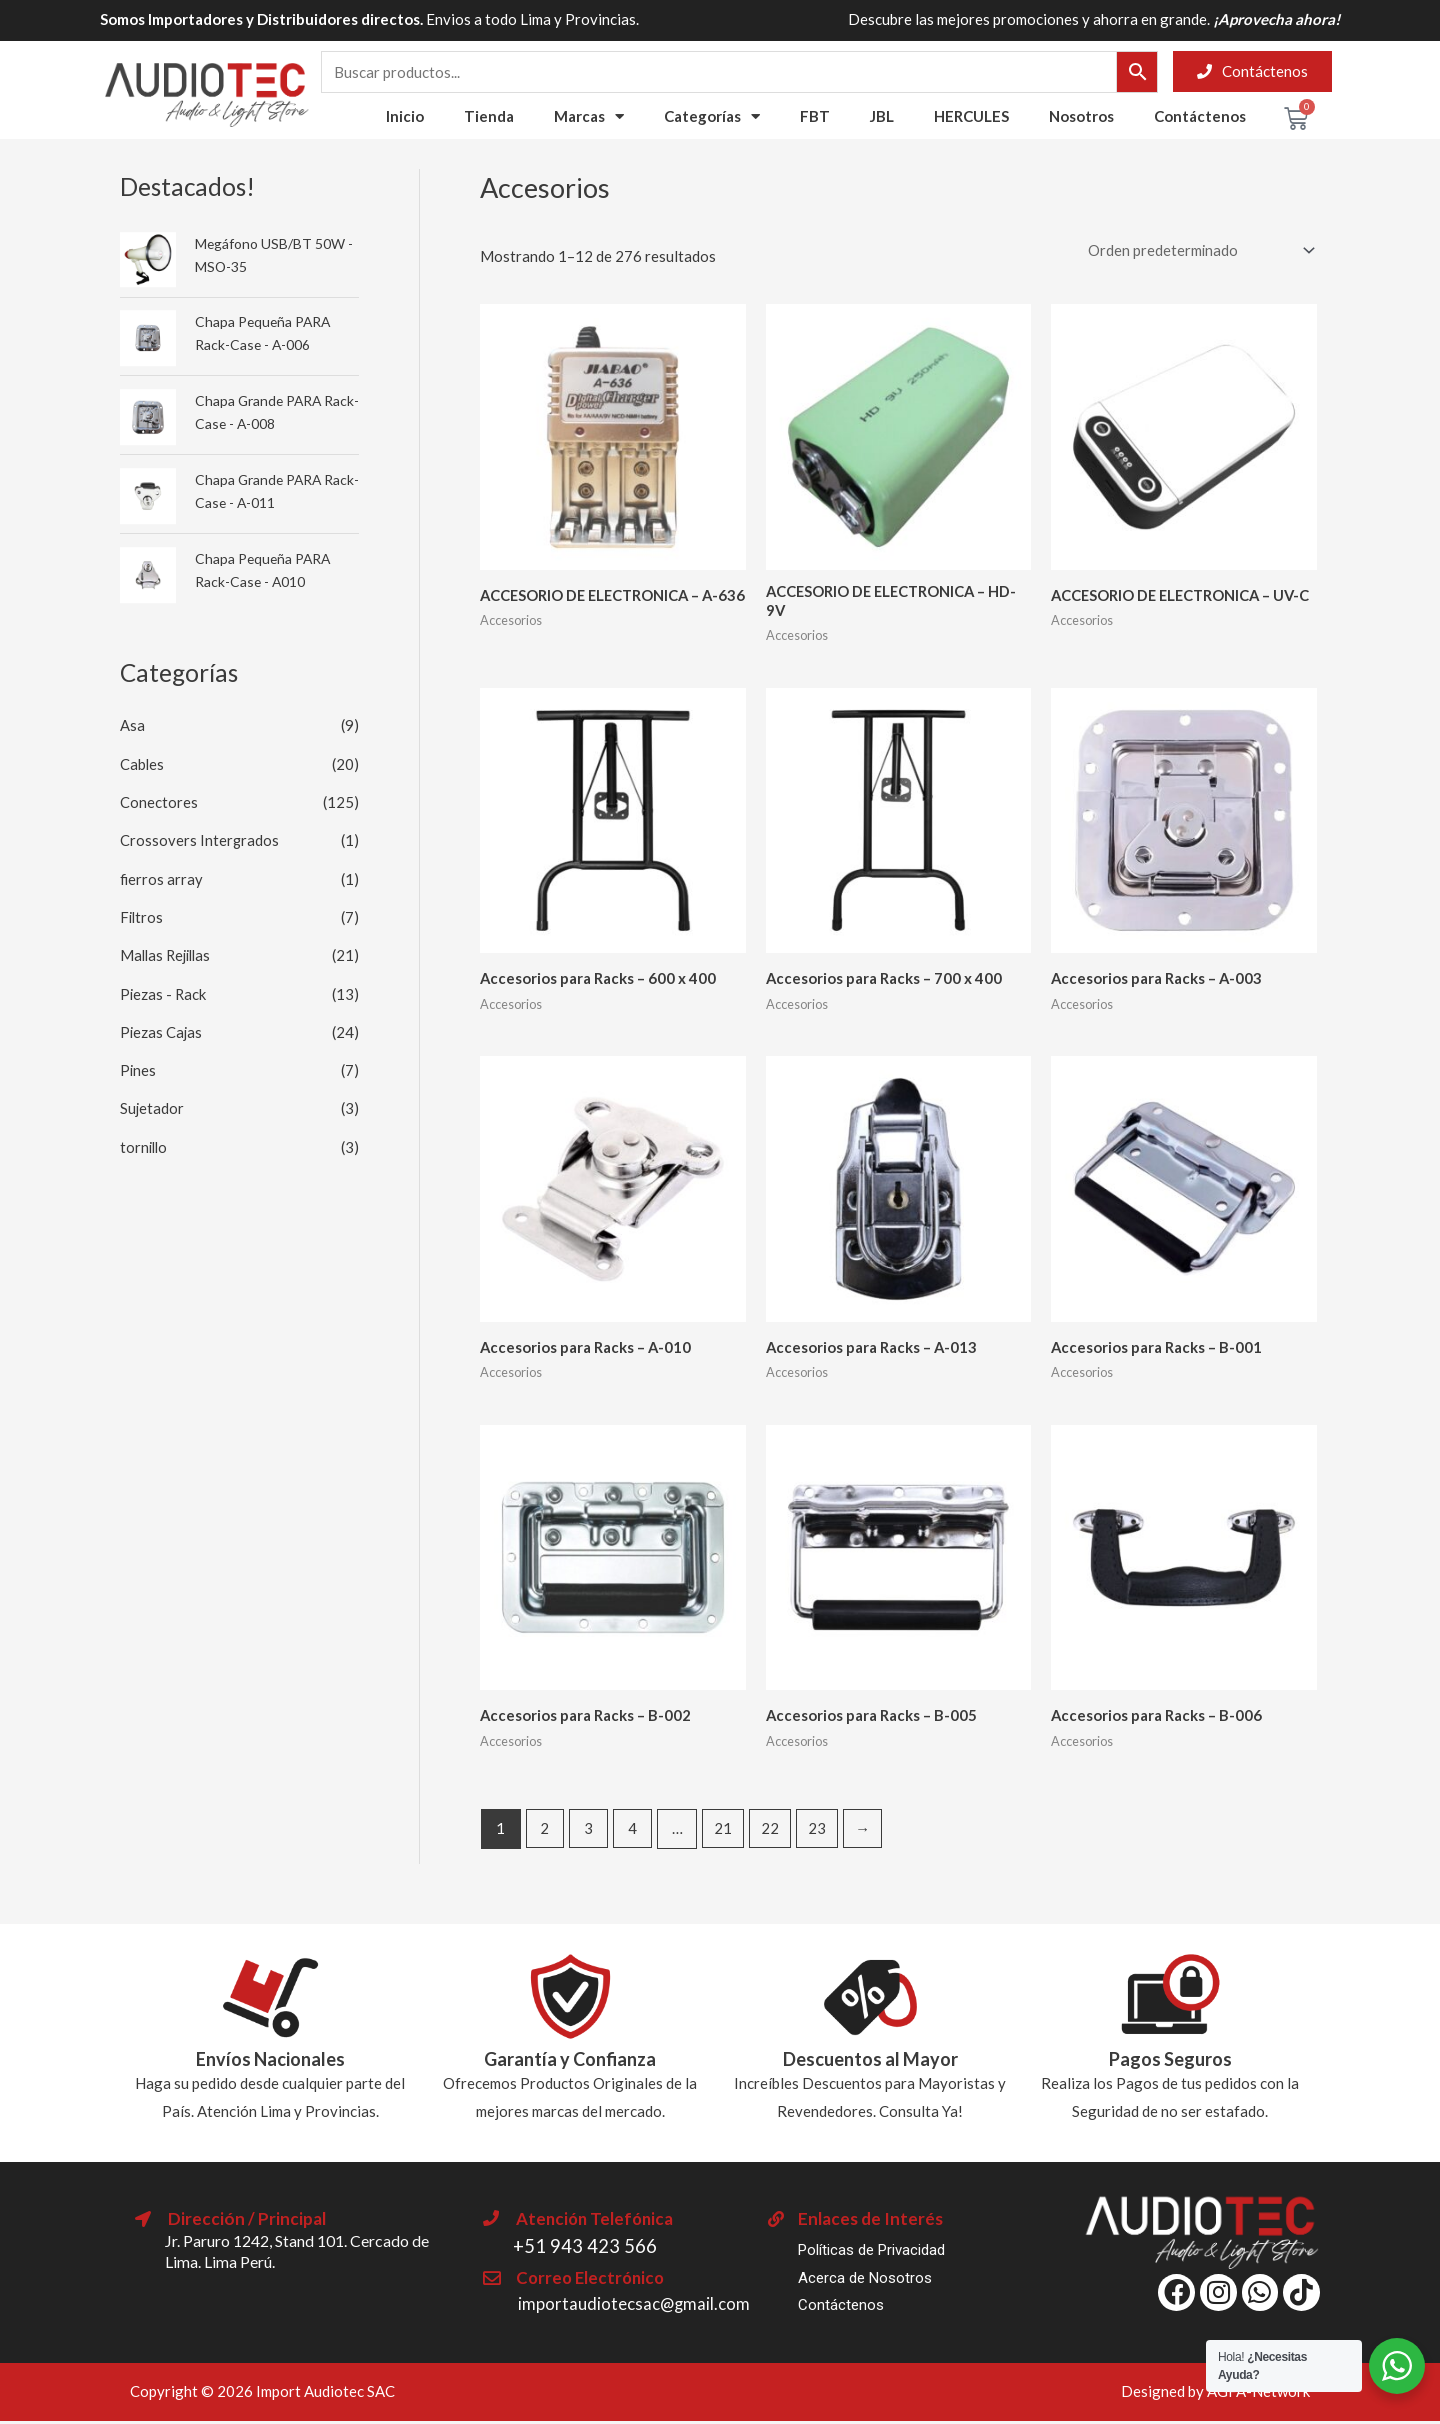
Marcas (589, 116)
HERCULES (971, 116)
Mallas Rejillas (168, 952)
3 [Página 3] (589, 1831)
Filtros (142, 914)
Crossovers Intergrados (200, 839)
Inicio (405, 116)
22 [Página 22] (772, 1831)
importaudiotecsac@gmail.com (635, 2306)
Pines (138, 1065)
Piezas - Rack (164, 990)
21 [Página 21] (725, 1831)
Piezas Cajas (162, 1027)
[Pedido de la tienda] (1196, 250)
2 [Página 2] (545, 1831)
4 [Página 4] (634, 1831)
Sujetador (152, 1103)
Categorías (712, 116)
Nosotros (1081, 116)
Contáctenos (1200, 116)
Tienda (489, 116)
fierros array (162, 876)
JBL (882, 116)
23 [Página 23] (820, 1831)
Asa (132, 725)
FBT (815, 116)
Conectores (159, 801)
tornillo (145, 1141)
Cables (142, 763)
